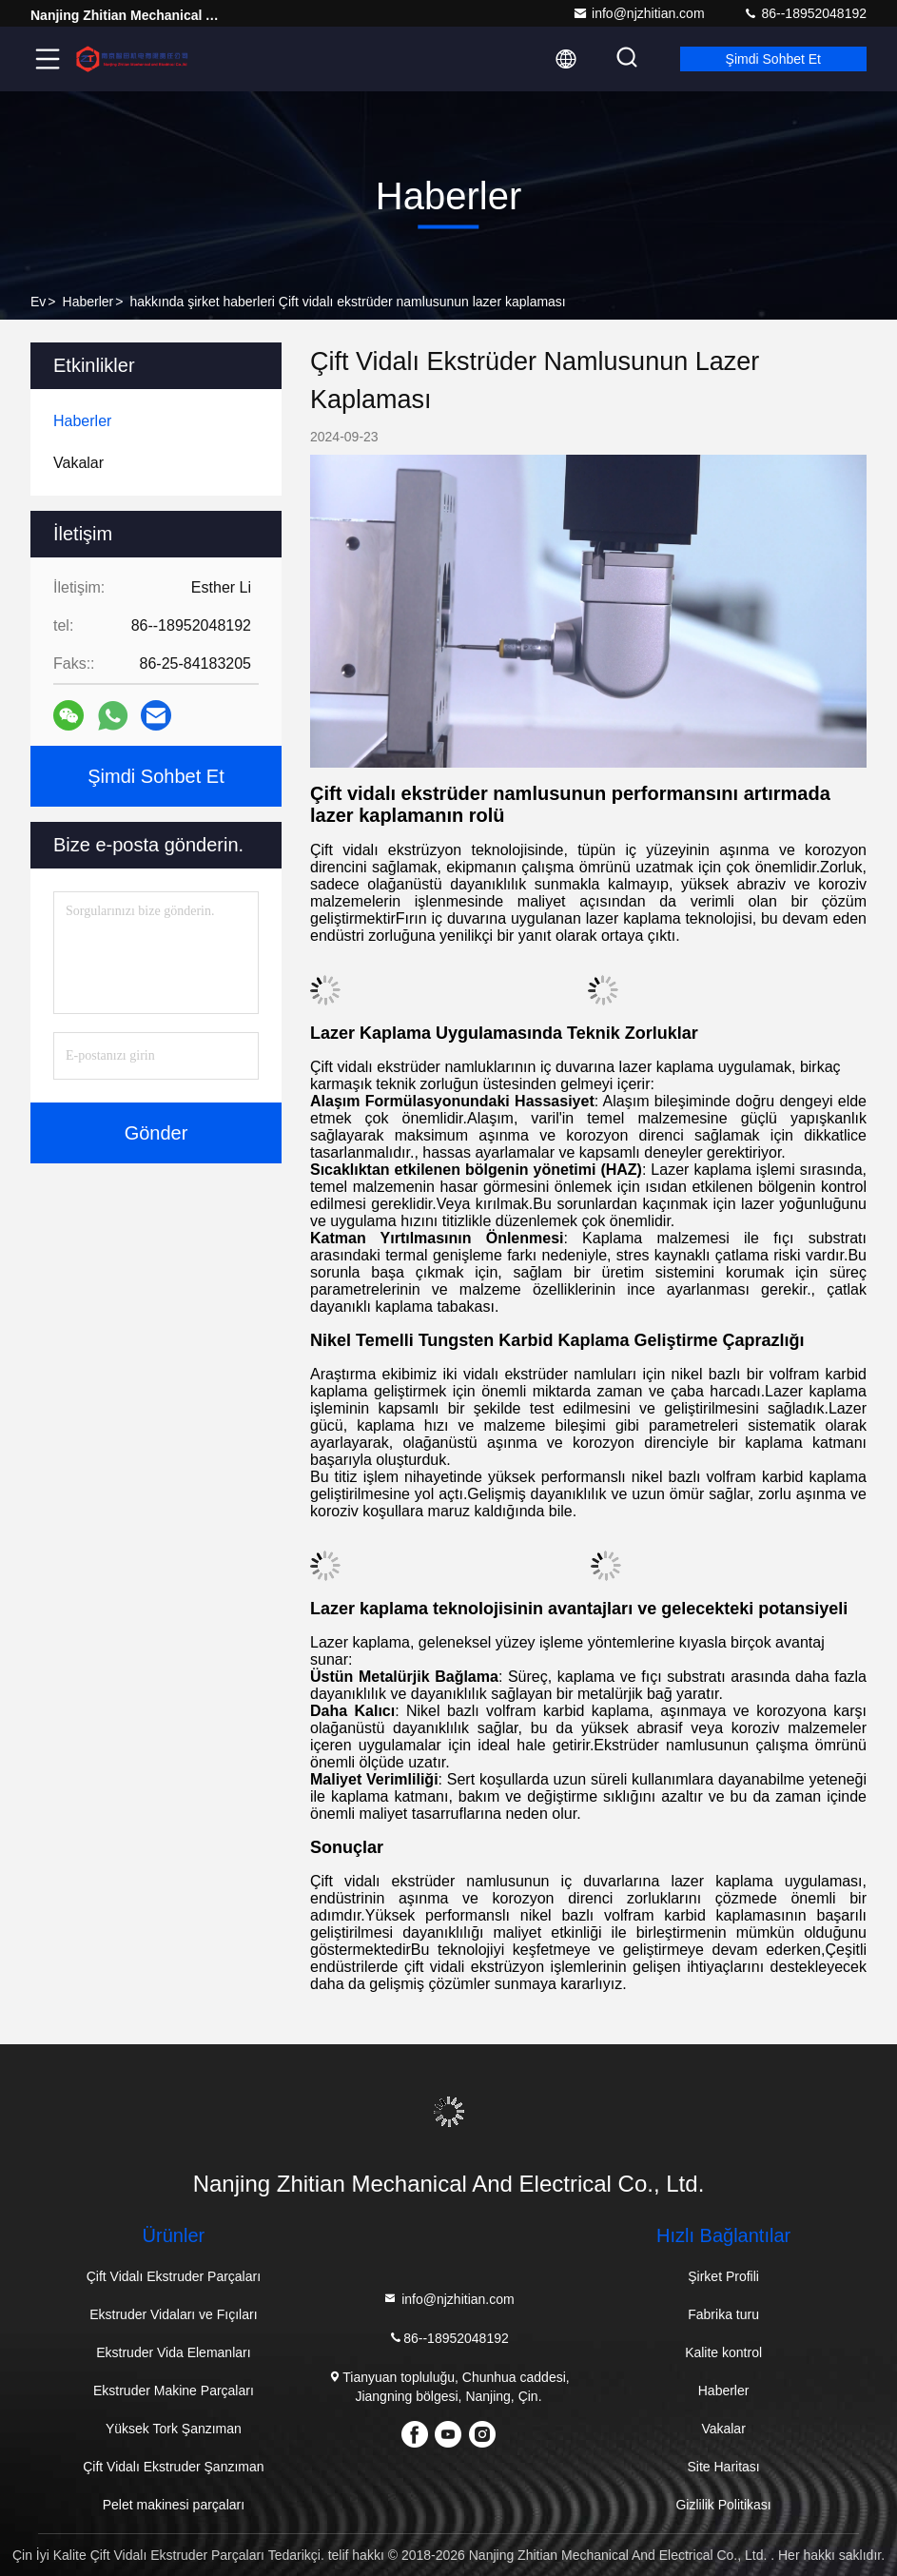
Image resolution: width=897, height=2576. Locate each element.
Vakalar (723, 2428)
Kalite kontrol (723, 2352)
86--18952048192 (805, 13)
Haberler (88, 301)
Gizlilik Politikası (722, 2504)
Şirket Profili (723, 2276)
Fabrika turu (723, 2314)
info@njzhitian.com (639, 13)
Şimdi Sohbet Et (773, 59)
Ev (38, 301)
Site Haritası (723, 2466)
